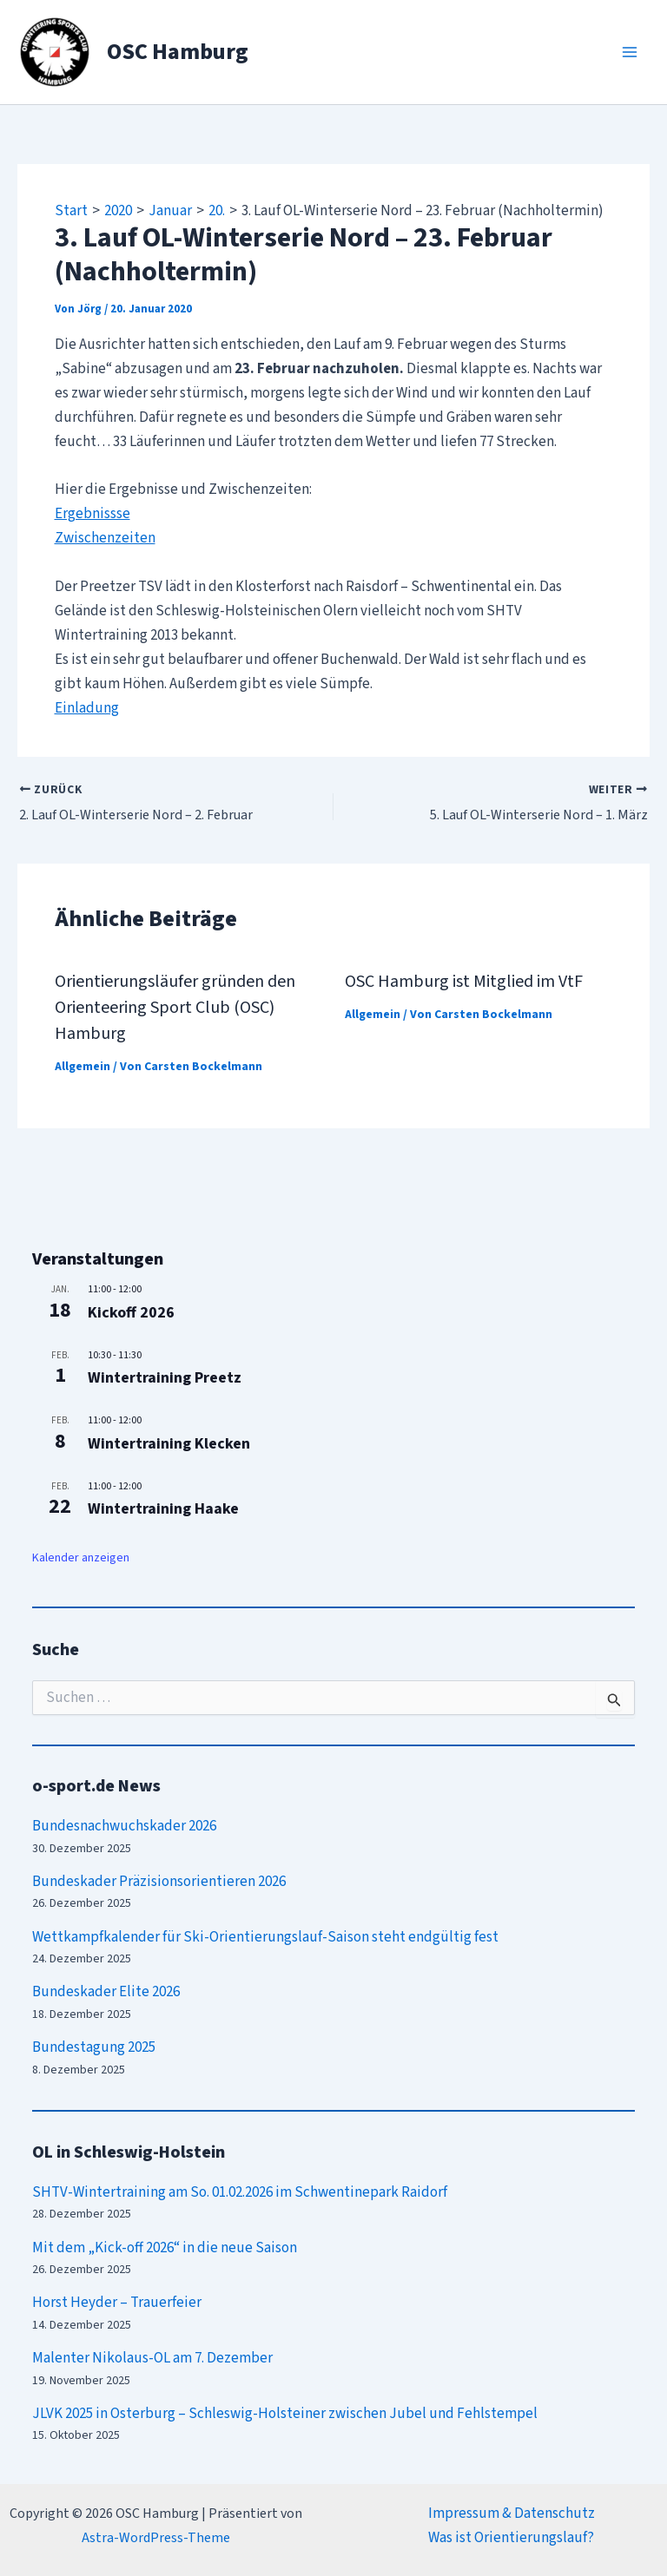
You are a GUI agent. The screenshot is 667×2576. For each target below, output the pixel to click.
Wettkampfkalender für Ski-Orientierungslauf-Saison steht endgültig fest (265, 1936)
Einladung (87, 708)
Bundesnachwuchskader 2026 (124, 1826)
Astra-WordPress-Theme (156, 2537)
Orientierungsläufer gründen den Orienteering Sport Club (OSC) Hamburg (175, 1007)
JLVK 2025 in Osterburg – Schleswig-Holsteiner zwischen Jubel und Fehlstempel (285, 2413)
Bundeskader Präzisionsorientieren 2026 (159, 1881)
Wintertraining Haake (163, 1509)
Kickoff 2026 (131, 1313)
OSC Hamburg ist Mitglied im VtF (464, 981)
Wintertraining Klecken (169, 1444)
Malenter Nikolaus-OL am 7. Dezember (152, 2358)
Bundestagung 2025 (93, 2047)
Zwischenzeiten (105, 538)
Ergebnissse (92, 513)
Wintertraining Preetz (164, 1378)
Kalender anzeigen (80, 1558)
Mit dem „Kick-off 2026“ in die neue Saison (164, 2247)
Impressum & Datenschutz (511, 2513)
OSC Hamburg (177, 52)
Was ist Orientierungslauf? (511, 2537)
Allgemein (82, 1066)
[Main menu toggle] (630, 52)
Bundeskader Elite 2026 (106, 1991)
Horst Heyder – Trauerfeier (116, 2302)
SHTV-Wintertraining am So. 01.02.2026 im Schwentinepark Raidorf (239, 2192)
